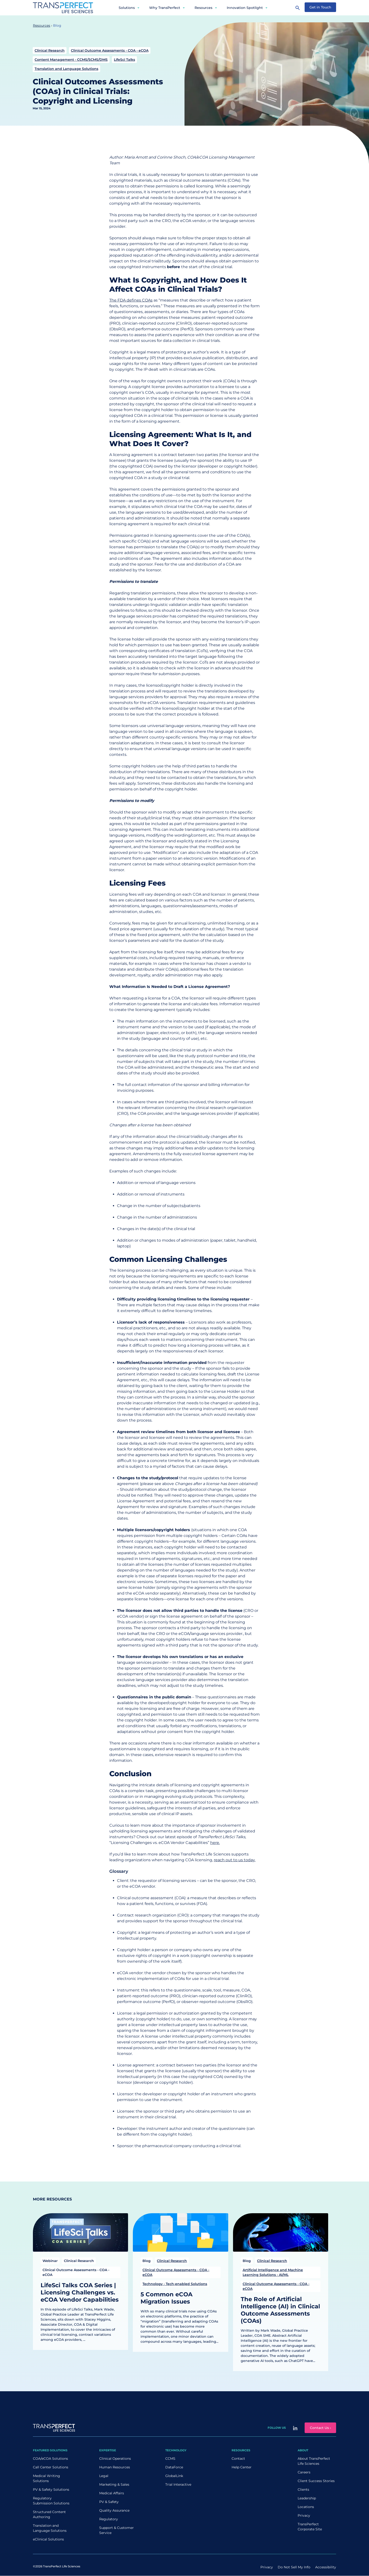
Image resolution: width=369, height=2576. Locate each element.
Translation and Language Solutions (66, 69)
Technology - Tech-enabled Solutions (174, 2284)
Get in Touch (320, 7)
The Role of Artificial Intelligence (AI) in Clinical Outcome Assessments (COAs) (280, 2310)
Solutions (127, 8)
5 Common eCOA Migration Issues (166, 2298)
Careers (304, 2472)
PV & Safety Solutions (51, 2489)
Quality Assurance (114, 2510)
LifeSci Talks (124, 59)
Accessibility (325, 2567)
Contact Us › (320, 2428)
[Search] (297, 7)
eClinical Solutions (48, 2539)
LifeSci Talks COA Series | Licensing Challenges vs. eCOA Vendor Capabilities (80, 2292)
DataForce (174, 2467)
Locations (306, 2507)
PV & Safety (109, 2502)
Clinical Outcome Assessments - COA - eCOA (109, 50)
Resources (203, 8)
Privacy (304, 2515)
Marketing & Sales (114, 2484)
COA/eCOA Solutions (50, 2458)
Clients (303, 2489)
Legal (103, 2476)
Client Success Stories (316, 2481)
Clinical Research (50, 50)
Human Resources (114, 2467)
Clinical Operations (115, 2458)
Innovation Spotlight (245, 8)
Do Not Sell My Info (294, 2567)
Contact (238, 2458)
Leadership (307, 2498)
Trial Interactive (178, 2484)
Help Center (242, 2467)
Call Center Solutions (50, 2467)
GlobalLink (174, 2476)
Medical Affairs (111, 2493)
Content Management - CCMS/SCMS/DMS (71, 59)
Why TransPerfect (164, 8)
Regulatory (108, 2519)
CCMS (170, 2458)
